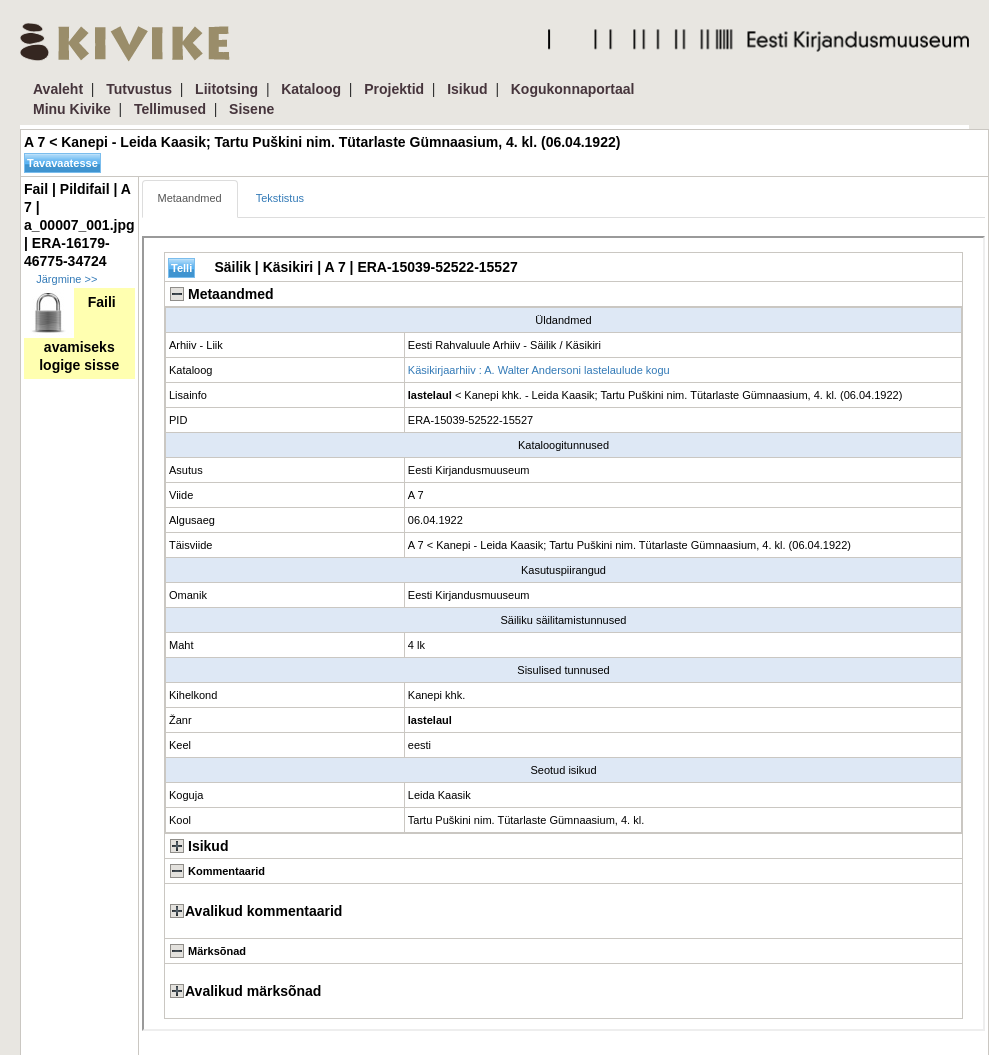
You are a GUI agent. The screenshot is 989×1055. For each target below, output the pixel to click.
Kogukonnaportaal (573, 89)
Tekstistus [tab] (280, 198)
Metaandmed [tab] (190, 198)
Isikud (467, 89)
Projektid (394, 89)
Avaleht (58, 89)
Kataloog (311, 89)
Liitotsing (226, 89)
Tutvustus (139, 89)
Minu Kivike (72, 109)
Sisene (251, 109)
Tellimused (170, 109)
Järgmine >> (66, 279)
